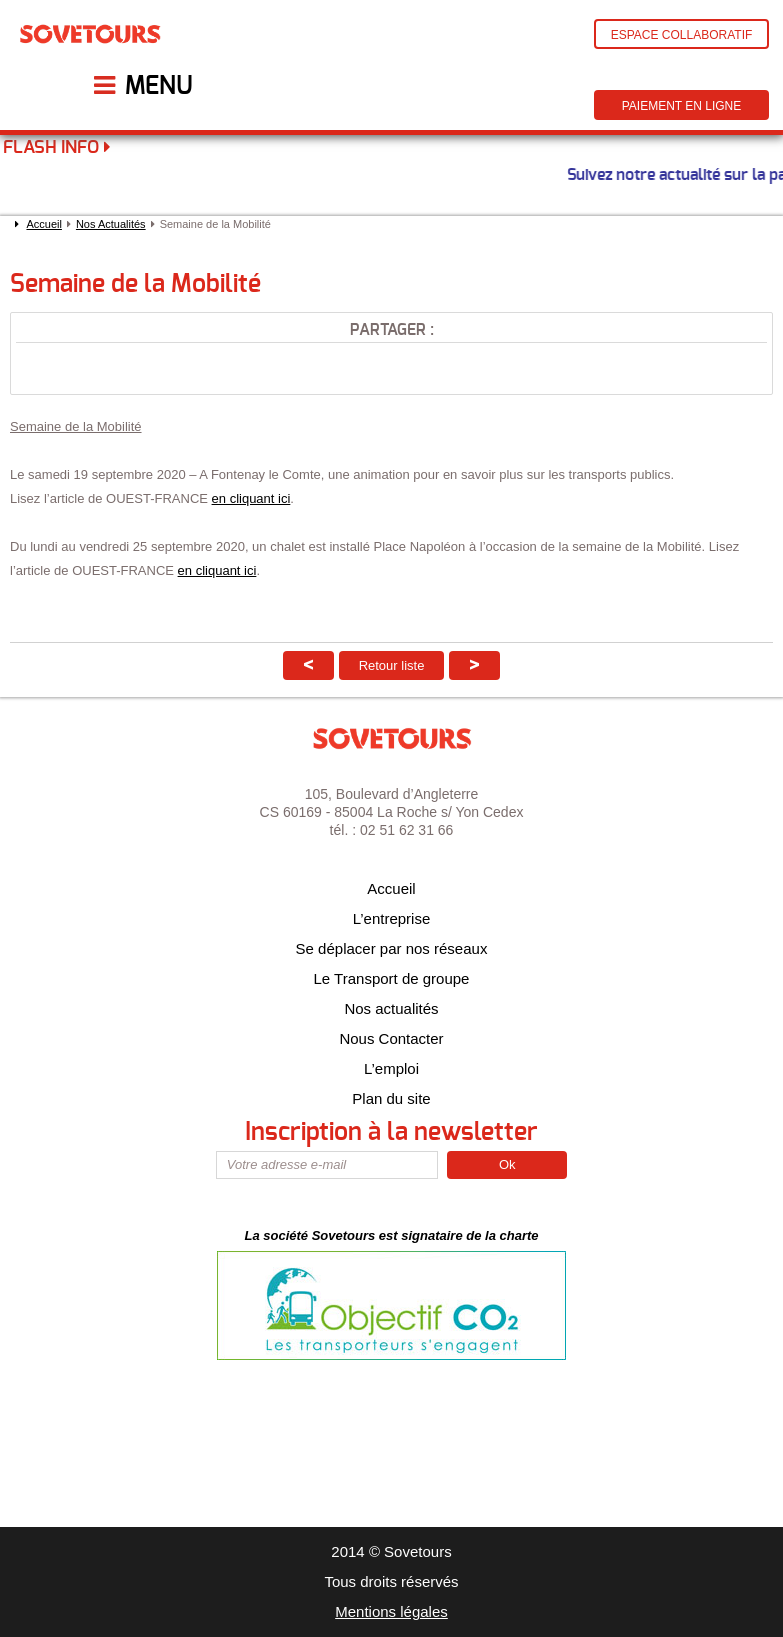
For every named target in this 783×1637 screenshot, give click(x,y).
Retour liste (392, 665)
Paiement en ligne (682, 106)
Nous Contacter (391, 1038)
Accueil (43, 224)
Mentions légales (391, 1611)
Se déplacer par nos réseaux (392, 948)
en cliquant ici (251, 498)
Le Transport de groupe (392, 978)
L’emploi (391, 1068)
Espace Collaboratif (682, 35)
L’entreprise (392, 918)
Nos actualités (391, 1008)
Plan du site (391, 1098)
